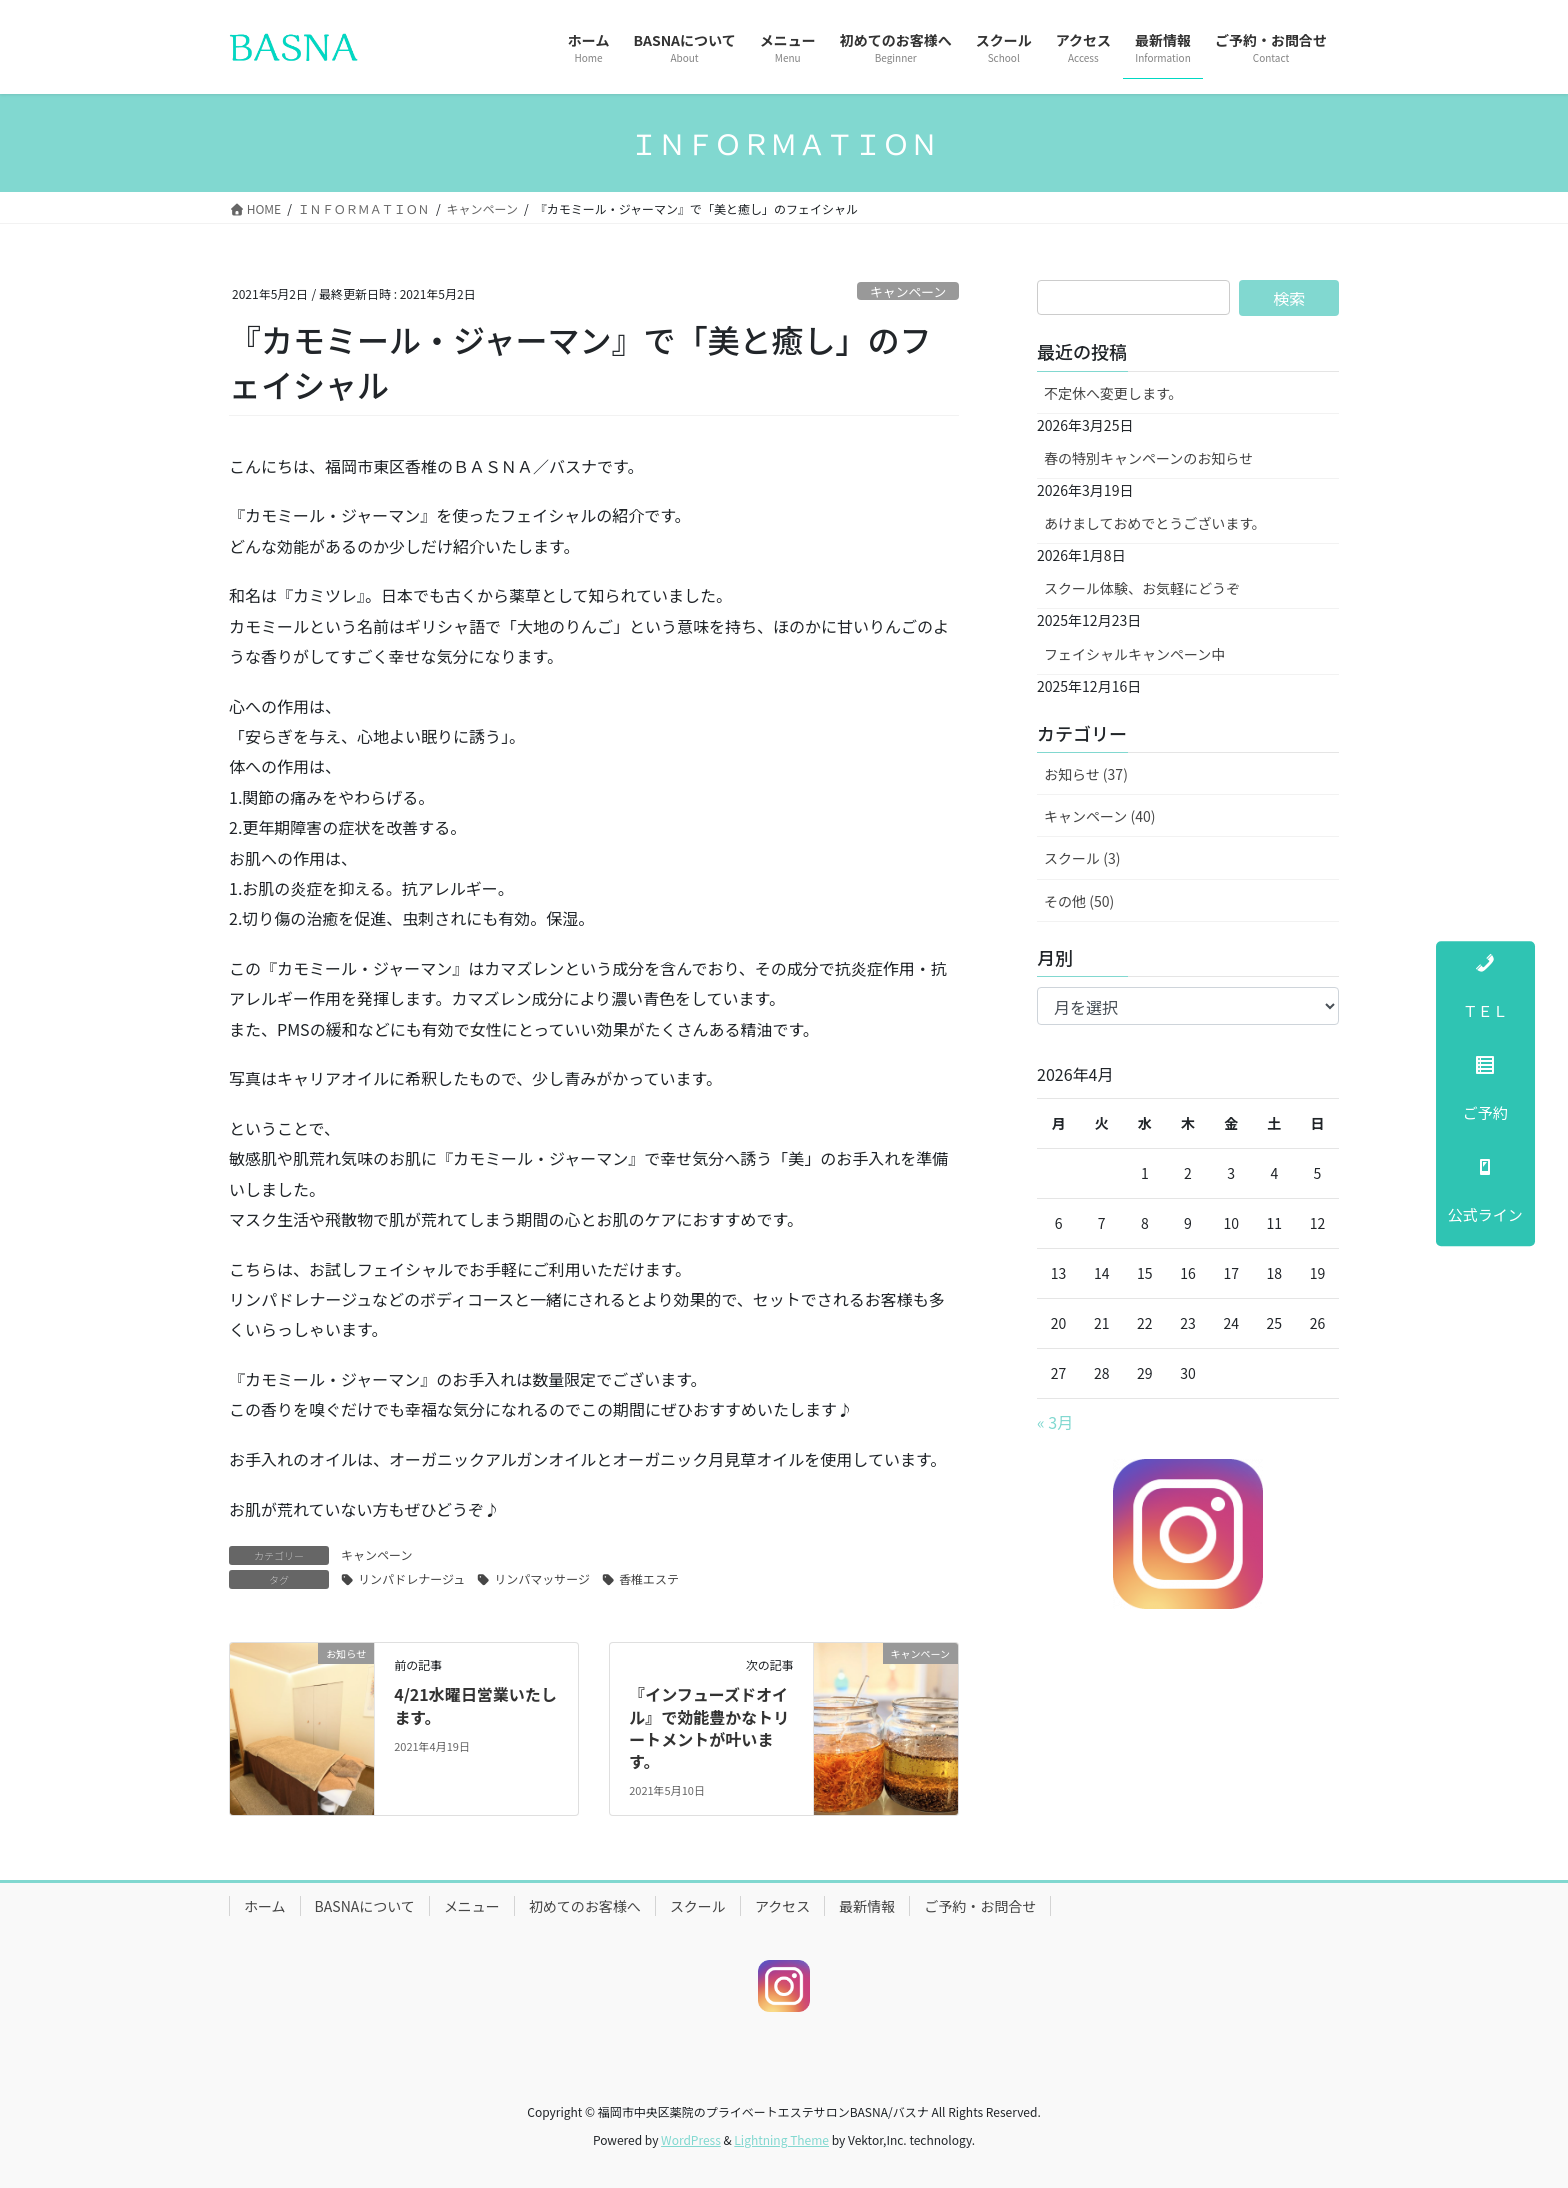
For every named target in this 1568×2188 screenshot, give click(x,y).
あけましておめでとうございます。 (1155, 523)
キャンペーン (908, 291)
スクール (698, 1906)
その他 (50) (1079, 901)
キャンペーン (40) (1099, 816)
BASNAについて (365, 1906)
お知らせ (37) (1086, 774)
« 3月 (1055, 1422)
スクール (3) (1082, 858)
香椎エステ (649, 1578)
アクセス (782, 1906)
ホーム (265, 1906)
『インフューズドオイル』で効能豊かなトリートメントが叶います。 (709, 1727)
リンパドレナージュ (411, 1578)
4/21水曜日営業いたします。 (475, 1705)
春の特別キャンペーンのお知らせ (1148, 458)
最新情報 (867, 1906)
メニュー (472, 1906)
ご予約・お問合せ (980, 1906)
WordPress (691, 2139)
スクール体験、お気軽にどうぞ (1142, 588)
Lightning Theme (781, 2139)
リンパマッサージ (542, 1578)
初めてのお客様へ (585, 1906)
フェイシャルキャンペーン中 (1134, 654)
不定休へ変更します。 (1113, 393)
